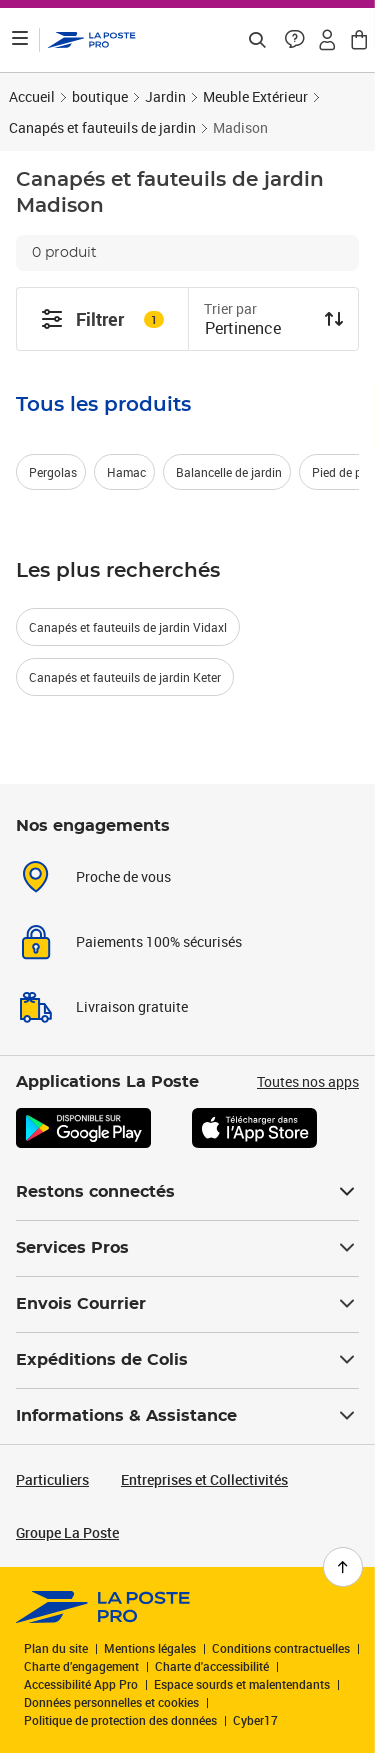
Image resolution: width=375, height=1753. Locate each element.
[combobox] (258, 330)
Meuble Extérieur (255, 96)
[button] (295, 40)
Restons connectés (187, 1192)
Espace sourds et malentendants (242, 1684)
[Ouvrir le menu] (20, 40)
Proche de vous (123, 876)
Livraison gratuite (132, 1006)
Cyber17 (255, 1720)
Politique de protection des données (120, 1720)
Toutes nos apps (308, 1081)
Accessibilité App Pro (81, 1684)
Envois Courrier (187, 1304)
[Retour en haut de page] (343, 1567)
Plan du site (56, 1648)
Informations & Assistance (187, 1416)
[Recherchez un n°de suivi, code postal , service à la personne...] (257, 40)
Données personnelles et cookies (111, 1702)
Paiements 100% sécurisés (159, 941)
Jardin (165, 96)
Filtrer (102, 319)
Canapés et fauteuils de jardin (102, 127)
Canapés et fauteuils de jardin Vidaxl (128, 627)
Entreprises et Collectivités (204, 1479)
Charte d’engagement (81, 1666)
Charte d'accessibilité (212, 1666)
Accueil (32, 96)
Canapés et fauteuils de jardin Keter (125, 677)
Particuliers (52, 1479)
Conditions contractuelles (281, 1648)
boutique (100, 96)
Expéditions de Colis (187, 1360)
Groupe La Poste (67, 1532)
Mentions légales (150, 1648)
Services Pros (187, 1248)
